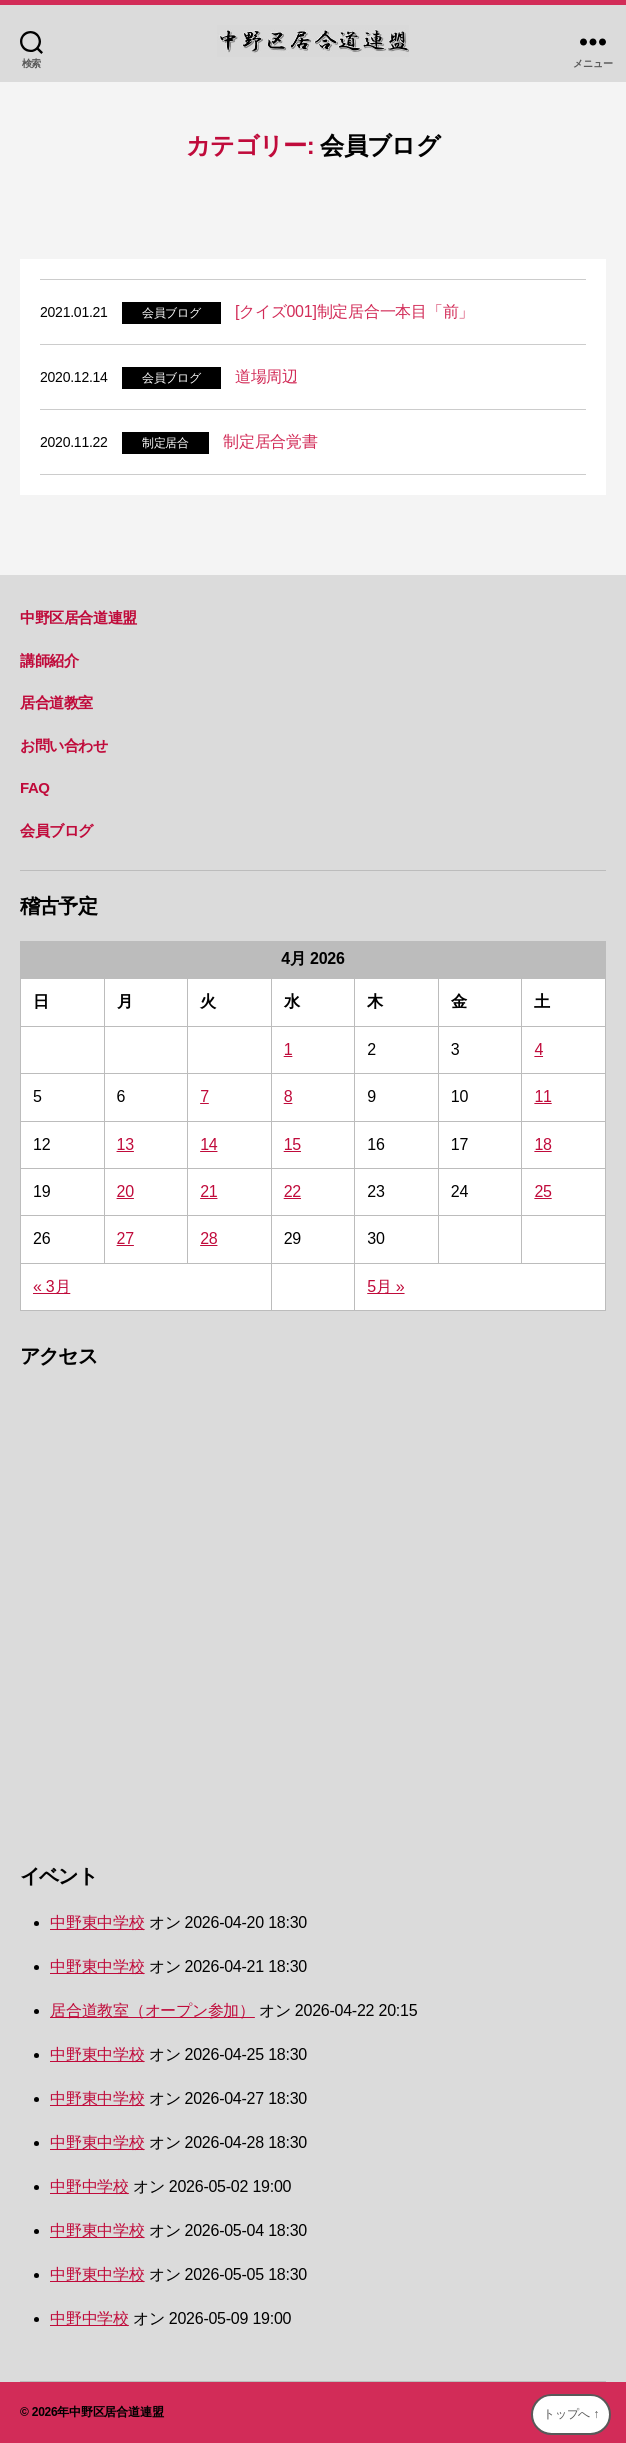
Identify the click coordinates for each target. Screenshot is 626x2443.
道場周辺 (266, 376)
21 (208, 1191)
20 (125, 1191)
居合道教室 (56, 702)
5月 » (385, 1286)
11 (542, 1096)
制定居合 (165, 443)
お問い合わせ (64, 745)
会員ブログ (171, 313)
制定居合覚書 (270, 441)
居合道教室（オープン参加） (152, 2010)
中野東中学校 (97, 1922)
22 (292, 1191)
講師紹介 (49, 660)
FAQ (35, 787)
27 (125, 1238)
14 (208, 1144)
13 (125, 1144)
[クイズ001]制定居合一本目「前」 (354, 311)
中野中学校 (89, 2186)
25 (542, 1191)
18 (542, 1144)
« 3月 (51, 1286)
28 (208, 1238)
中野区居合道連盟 (78, 617)
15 (292, 1144)
